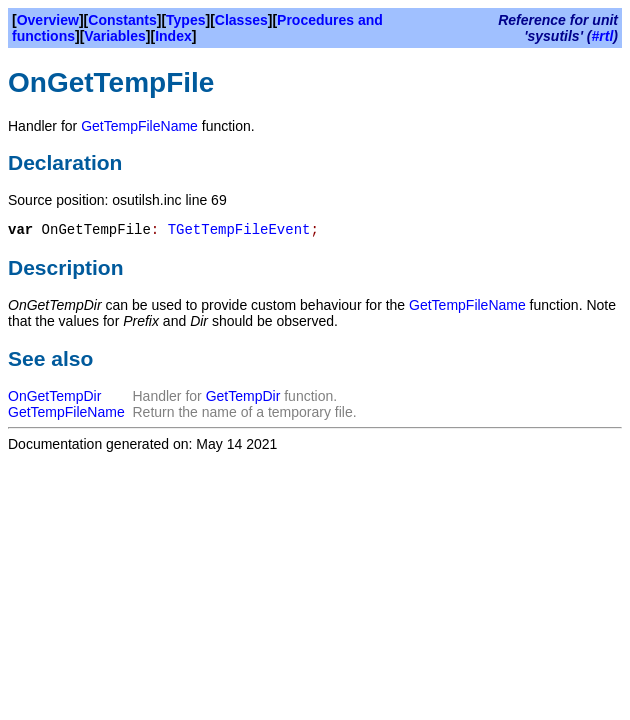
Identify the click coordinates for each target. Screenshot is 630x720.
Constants (122, 20)
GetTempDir (243, 396)
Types (185, 20)
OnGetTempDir (54, 396)
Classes (241, 20)
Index (173, 36)
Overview (48, 20)
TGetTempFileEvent (239, 230)
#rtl (603, 36)
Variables (115, 36)
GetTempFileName (139, 126)
